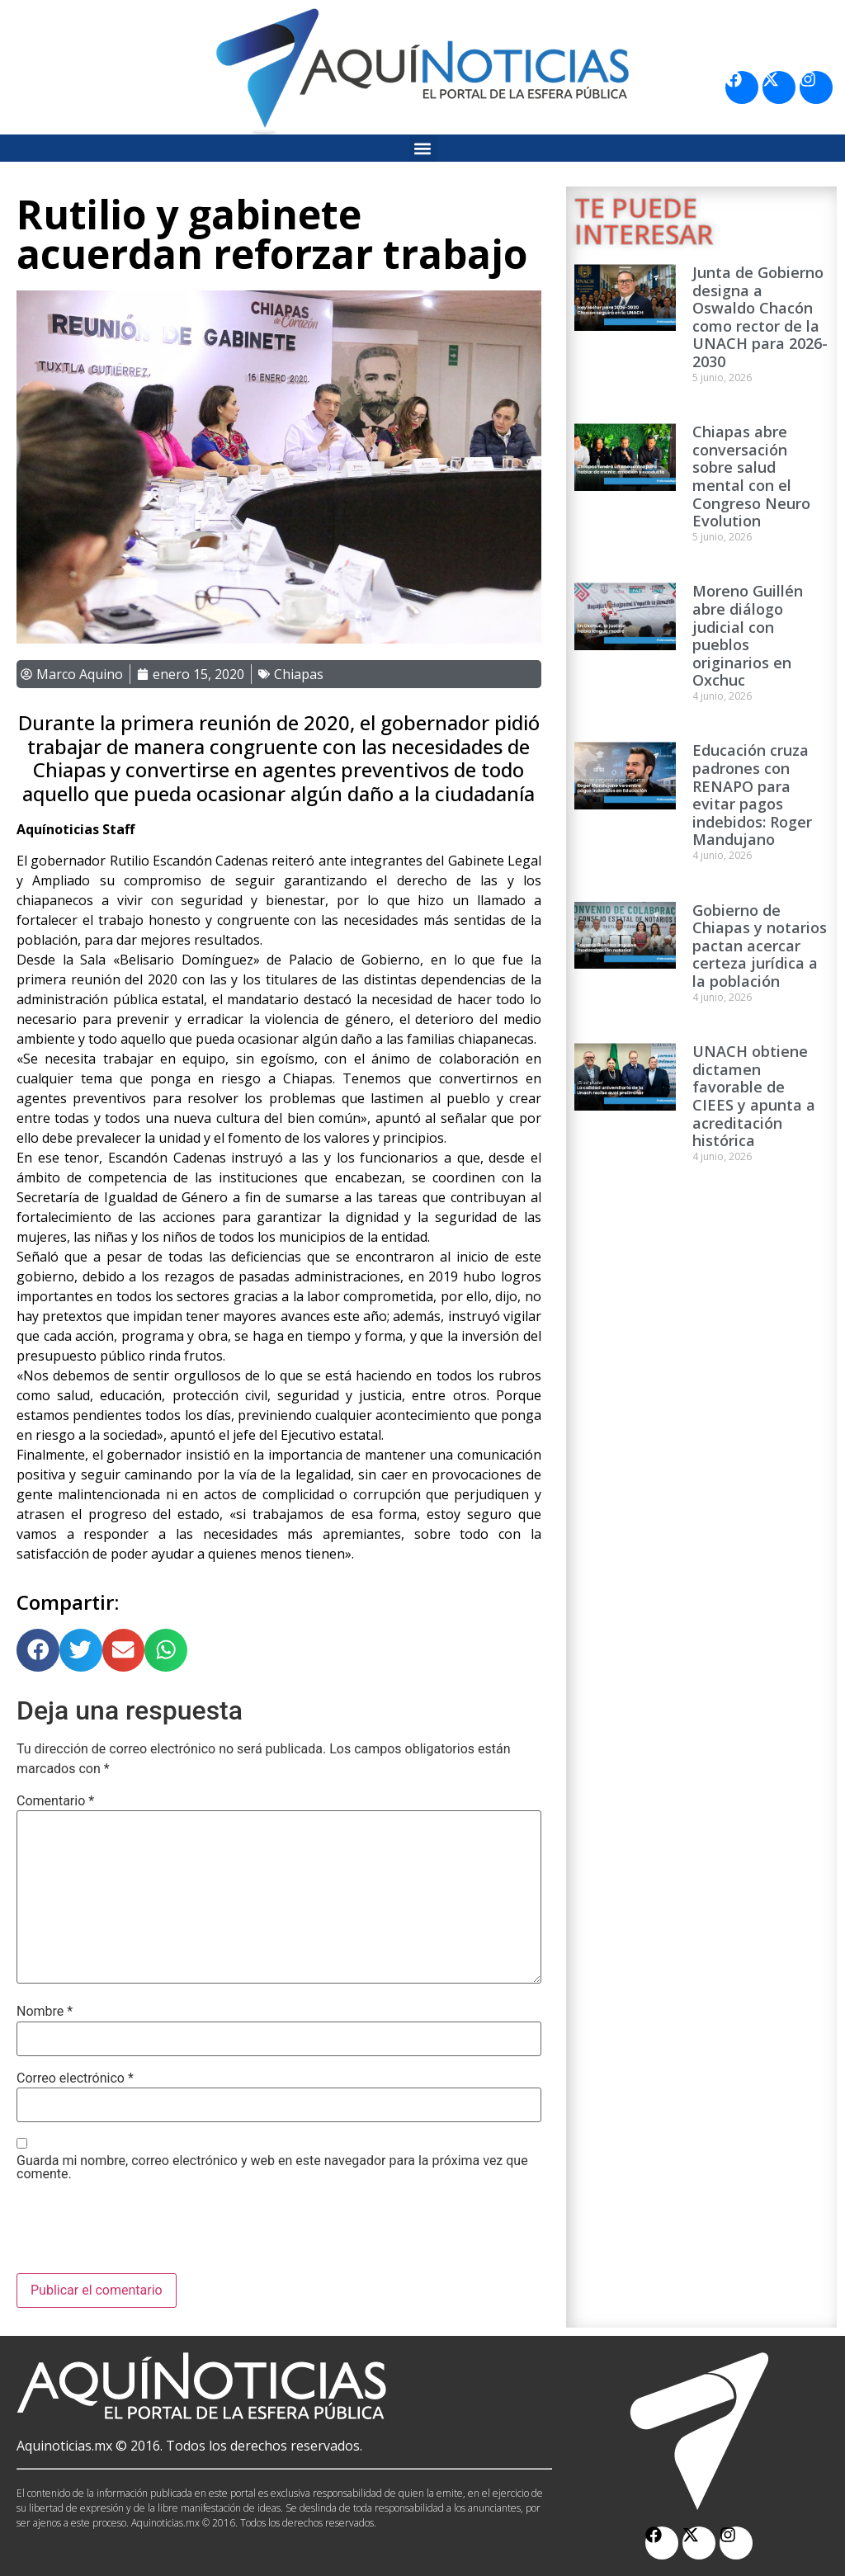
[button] (423, 148)
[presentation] (142, 2233)
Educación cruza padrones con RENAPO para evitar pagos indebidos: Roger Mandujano (752, 794)
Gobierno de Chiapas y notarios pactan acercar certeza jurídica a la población (759, 945)
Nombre (45, 2011)
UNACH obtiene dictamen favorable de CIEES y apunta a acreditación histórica (753, 1095)
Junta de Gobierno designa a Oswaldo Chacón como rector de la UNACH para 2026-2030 (760, 316)
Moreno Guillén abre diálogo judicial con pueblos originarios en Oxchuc (747, 635)
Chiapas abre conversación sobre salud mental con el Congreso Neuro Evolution (751, 476)
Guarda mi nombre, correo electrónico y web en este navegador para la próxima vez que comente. (272, 2167)
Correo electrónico (75, 2078)
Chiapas (298, 674)
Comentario (55, 1801)
